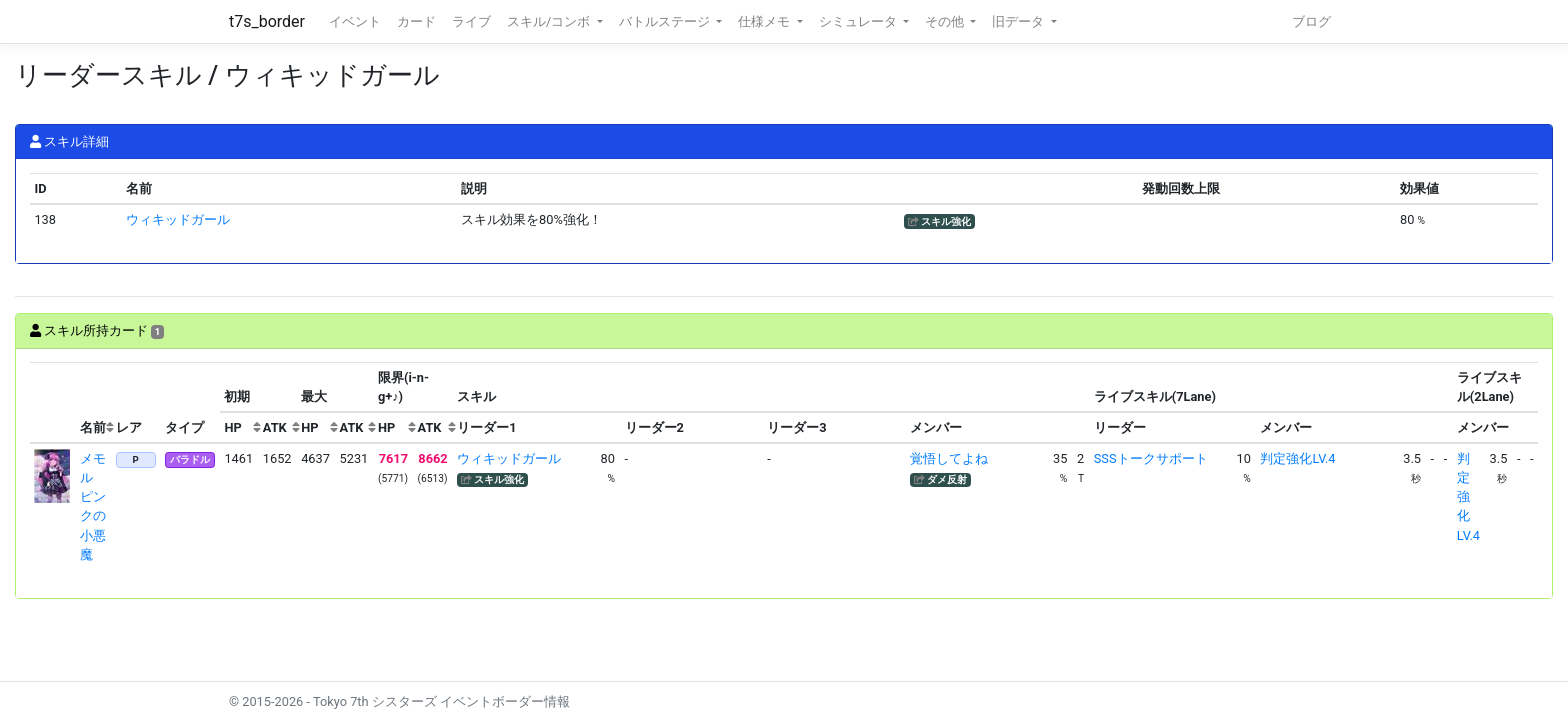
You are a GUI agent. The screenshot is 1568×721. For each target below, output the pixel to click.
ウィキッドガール (178, 219)
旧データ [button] (1019, 21)
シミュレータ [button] (859, 21)
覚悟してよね (949, 458)
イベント (355, 21)
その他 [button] (946, 21)
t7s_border (267, 21)
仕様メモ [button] (765, 21)
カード (416, 21)
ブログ (1311, 21)
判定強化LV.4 (1297, 458)
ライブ (471, 21)
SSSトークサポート (1151, 458)
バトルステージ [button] (666, 21)
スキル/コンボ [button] (550, 21)
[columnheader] (53, 403)
